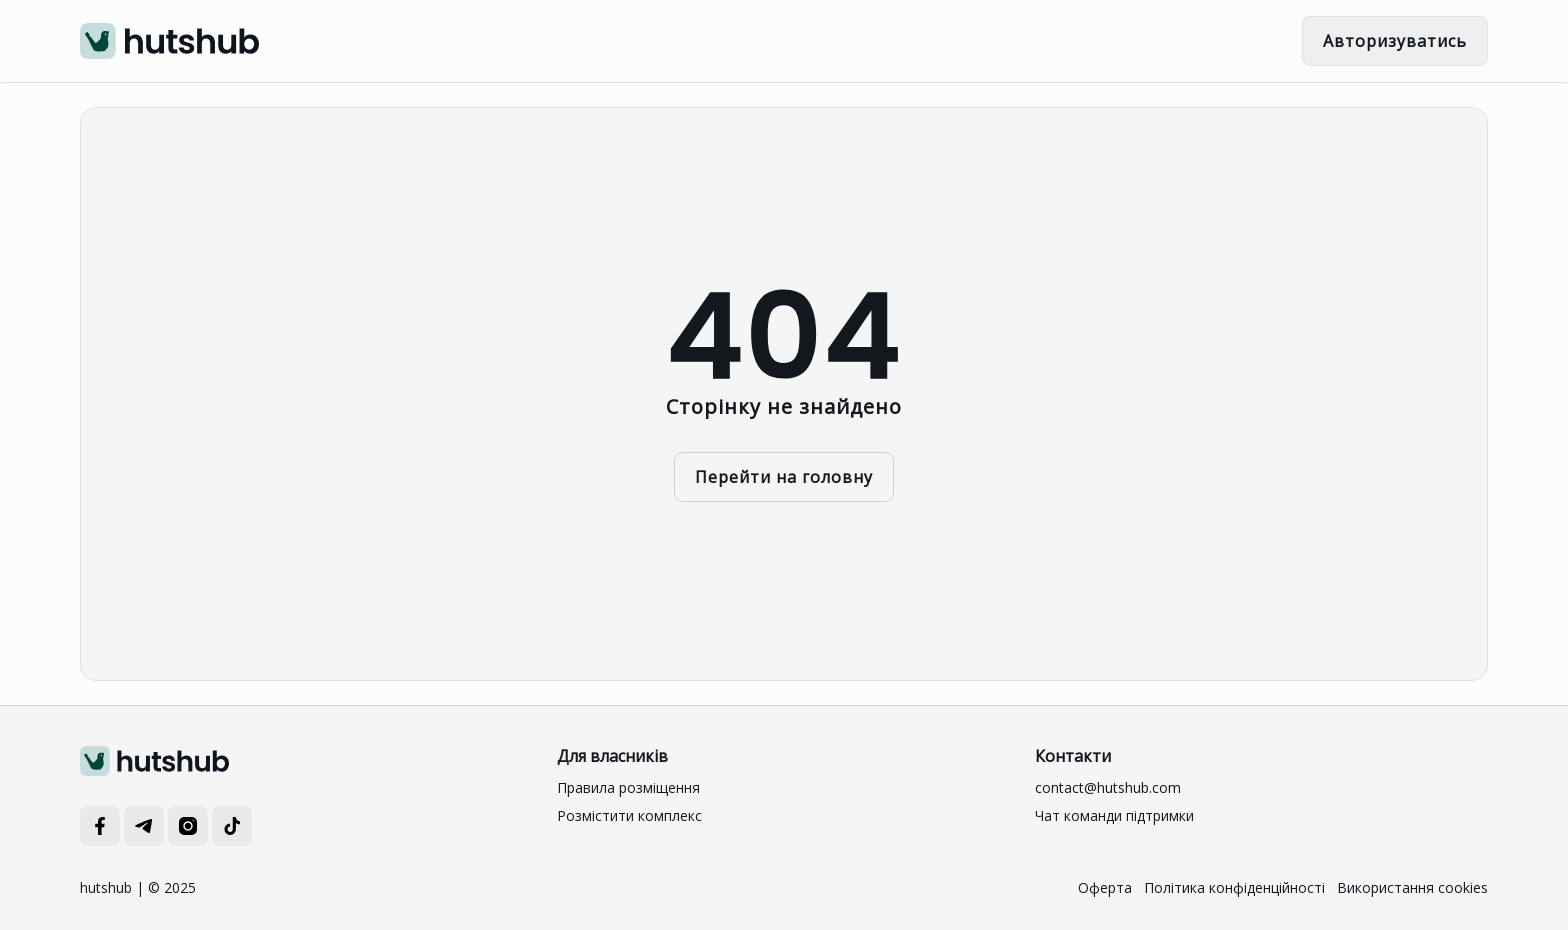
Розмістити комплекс (629, 815)
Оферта (1105, 887)
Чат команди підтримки (1114, 815)
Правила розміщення (628, 787)
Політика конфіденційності (1234, 887)
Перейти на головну (784, 477)
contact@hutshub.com (1108, 787)
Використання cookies (1412, 887)
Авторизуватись (1395, 41)
